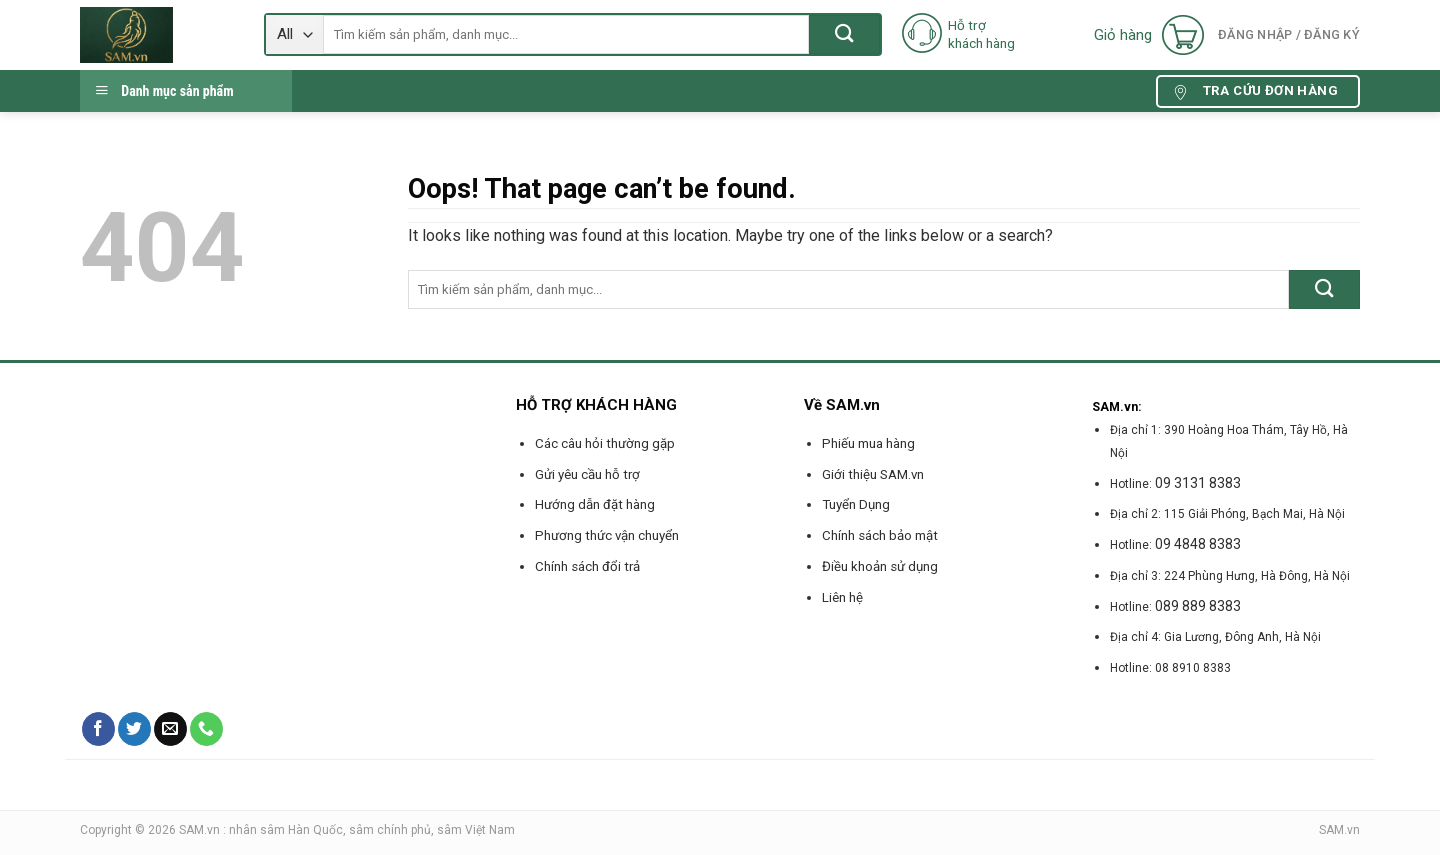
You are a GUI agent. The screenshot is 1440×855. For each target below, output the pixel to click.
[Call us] (206, 729)
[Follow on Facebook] (98, 729)
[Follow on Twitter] (134, 729)
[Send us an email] (170, 729)
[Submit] (844, 34)
